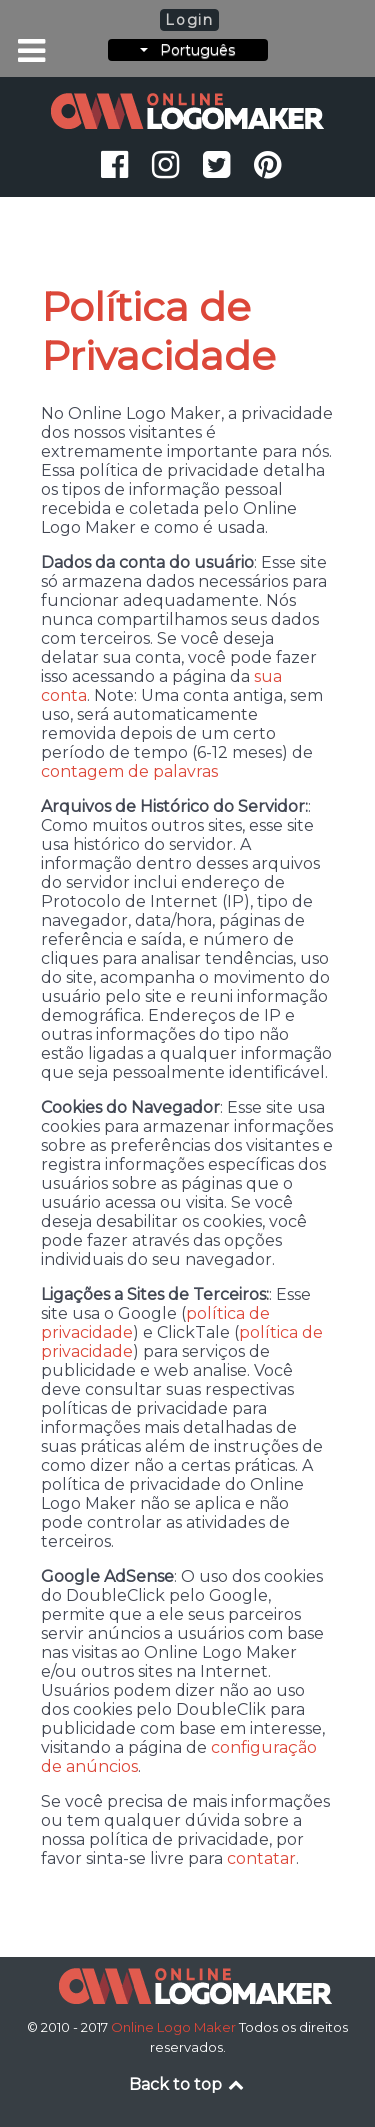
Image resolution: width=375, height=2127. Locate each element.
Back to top (188, 2084)
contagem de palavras (129, 771)
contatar (261, 1858)
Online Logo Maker (175, 2027)
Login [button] (189, 20)
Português (187, 50)
